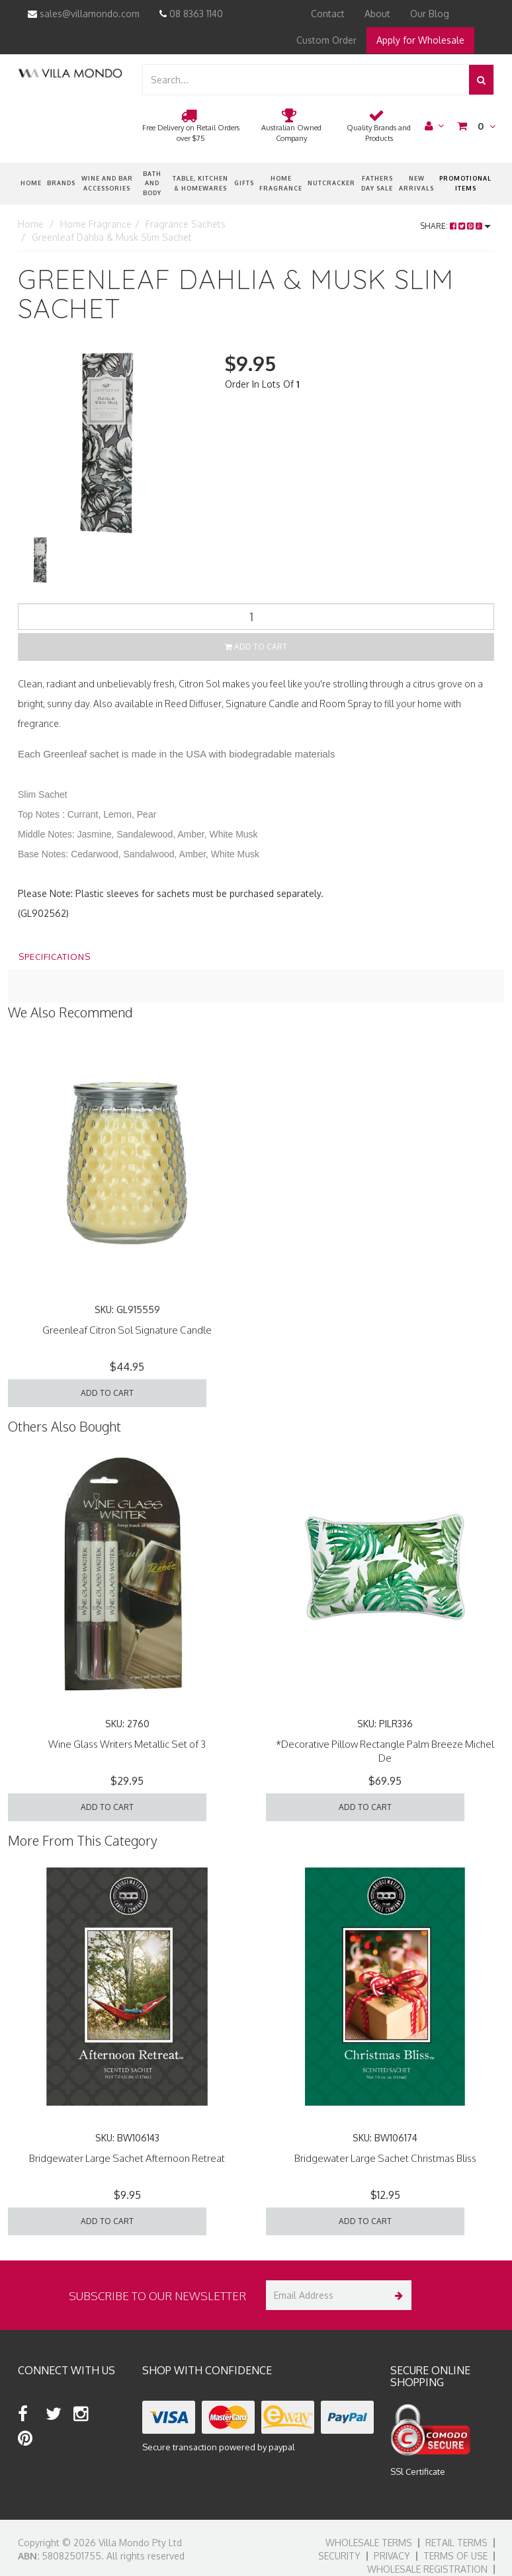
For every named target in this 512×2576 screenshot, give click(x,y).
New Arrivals (416, 183)
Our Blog (429, 13)
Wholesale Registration (427, 2569)
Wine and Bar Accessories (107, 183)
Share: (455, 226)
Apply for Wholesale (420, 40)
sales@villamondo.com (84, 13)
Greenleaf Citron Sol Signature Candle (127, 1330)
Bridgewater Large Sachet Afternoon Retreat (127, 2158)
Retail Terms (456, 2542)
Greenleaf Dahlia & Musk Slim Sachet (112, 237)
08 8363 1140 (191, 13)
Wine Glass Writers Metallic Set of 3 (127, 1744)
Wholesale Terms (368, 2542)
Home (31, 183)
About (377, 13)
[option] (111, 443)
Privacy (392, 2555)
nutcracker (331, 183)
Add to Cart (256, 647)
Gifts (244, 183)
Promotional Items (465, 183)
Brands (61, 183)
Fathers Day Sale (377, 183)
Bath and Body (152, 183)
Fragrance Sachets (186, 224)
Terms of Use (455, 2555)
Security (339, 2555)
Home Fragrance (280, 183)
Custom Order (326, 40)
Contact (328, 13)
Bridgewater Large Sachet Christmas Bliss (385, 2158)
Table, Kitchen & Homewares (200, 183)
